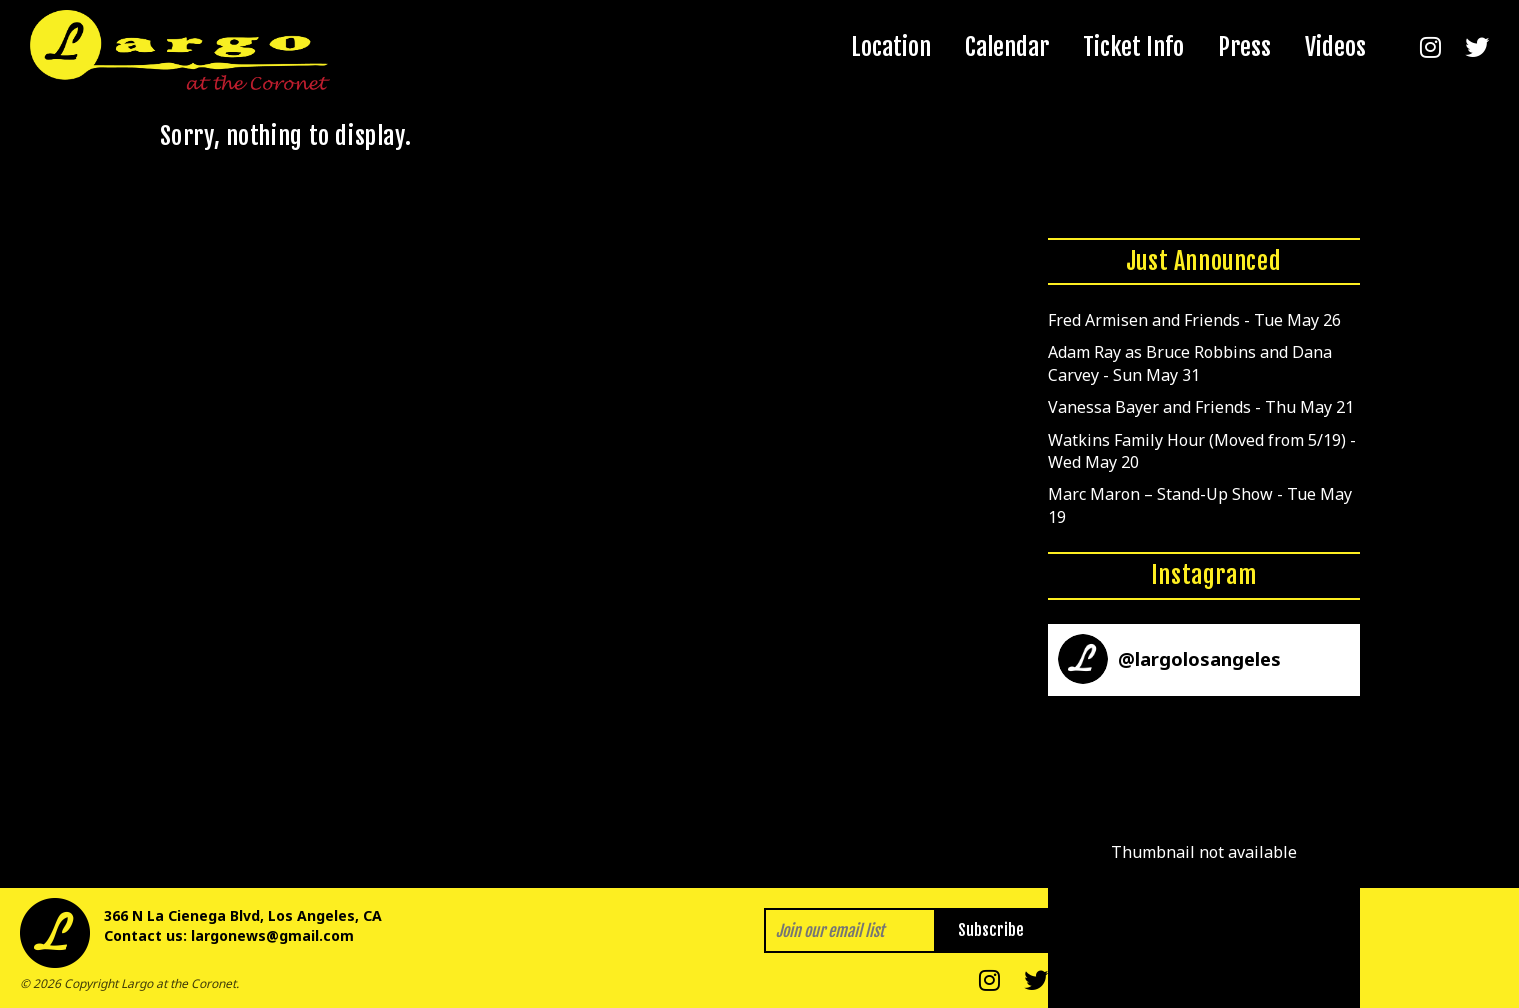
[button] (1204, 852)
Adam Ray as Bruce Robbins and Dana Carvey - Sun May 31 (1190, 363)
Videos (1335, 47)
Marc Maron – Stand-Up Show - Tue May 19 (1200, 505)
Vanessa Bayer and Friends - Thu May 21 (1201, 407)
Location (891, 47)
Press (1244, 47)
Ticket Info (1133, 47)
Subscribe (991, 930)
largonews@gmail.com (272, 935)
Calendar (1007, 47)
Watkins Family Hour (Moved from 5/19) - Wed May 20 (1202, 451)
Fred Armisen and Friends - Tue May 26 (1194, 320)
